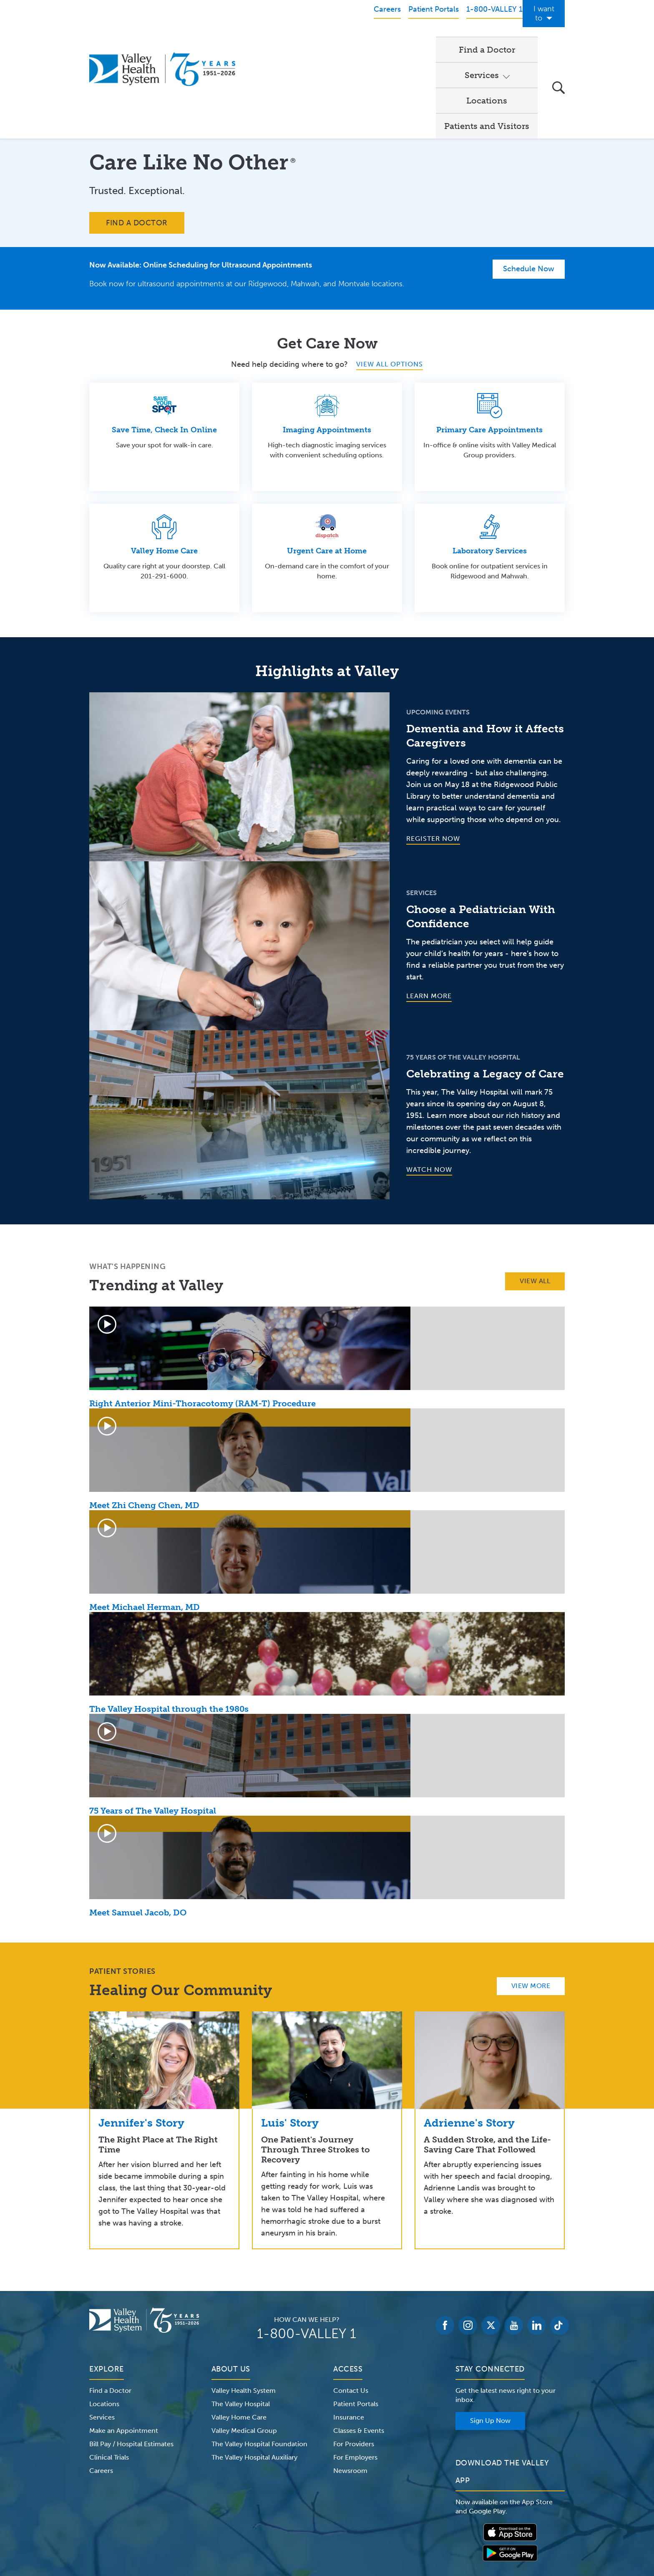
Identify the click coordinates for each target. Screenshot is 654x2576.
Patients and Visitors (486, 40)
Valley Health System (243, 2305)
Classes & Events (358, 2345)
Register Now (433, 753)
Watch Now (429, 1083)
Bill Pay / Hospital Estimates (131, 2358)
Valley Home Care (239, 2331)
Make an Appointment (123, 2345)
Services (343, 40)
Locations (407, 40)
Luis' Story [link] (290, 2037)
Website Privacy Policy (299, 2523)
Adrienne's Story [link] (469, 2037)
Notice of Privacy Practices (173, 2523)
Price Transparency (491, 2523)
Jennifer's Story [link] (141, 2037)
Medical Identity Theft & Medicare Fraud (397, 2523)
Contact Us (350, 2305)
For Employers (355, 2371)
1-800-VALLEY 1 (306, 2248)
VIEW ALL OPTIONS (389, 278)
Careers (101, 2385)
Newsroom (350, 2385)
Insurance (348, 2331)
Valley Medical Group (244, 2345)
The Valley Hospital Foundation (259, 2358)
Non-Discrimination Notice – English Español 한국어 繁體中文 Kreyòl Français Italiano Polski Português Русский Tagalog (327, 2533)
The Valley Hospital (240, 2318)
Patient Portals (355, 2318)
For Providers (353, 2358)
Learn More (429, 910)
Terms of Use (240, 2523)
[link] (164, 1974)
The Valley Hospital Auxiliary (254, 2371)
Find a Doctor (281, 40)
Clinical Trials (109, 2371)
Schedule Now (528, 182)
